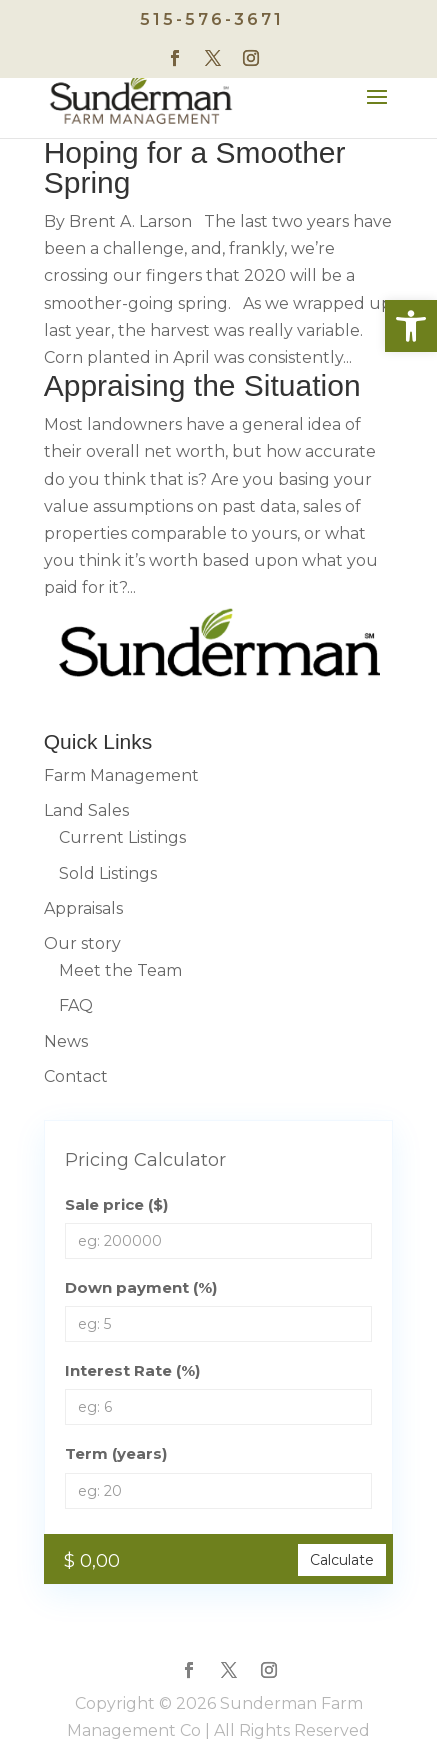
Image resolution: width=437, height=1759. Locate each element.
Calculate (342, 1560)
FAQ (76, 1005)
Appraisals (83, 908)
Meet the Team (120, 970)
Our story (82, 943)
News (66, 1041)
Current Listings (122, 837)
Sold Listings (108, 873)
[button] (411, 326)
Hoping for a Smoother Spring (195, 167)
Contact (76, 1076)
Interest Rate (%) (132, 1370)
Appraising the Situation (202, 385)
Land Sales (86, 810)
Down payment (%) (141, 1287)
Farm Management (121, 775)
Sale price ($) (116, 1204)
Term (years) (116, 1453)
